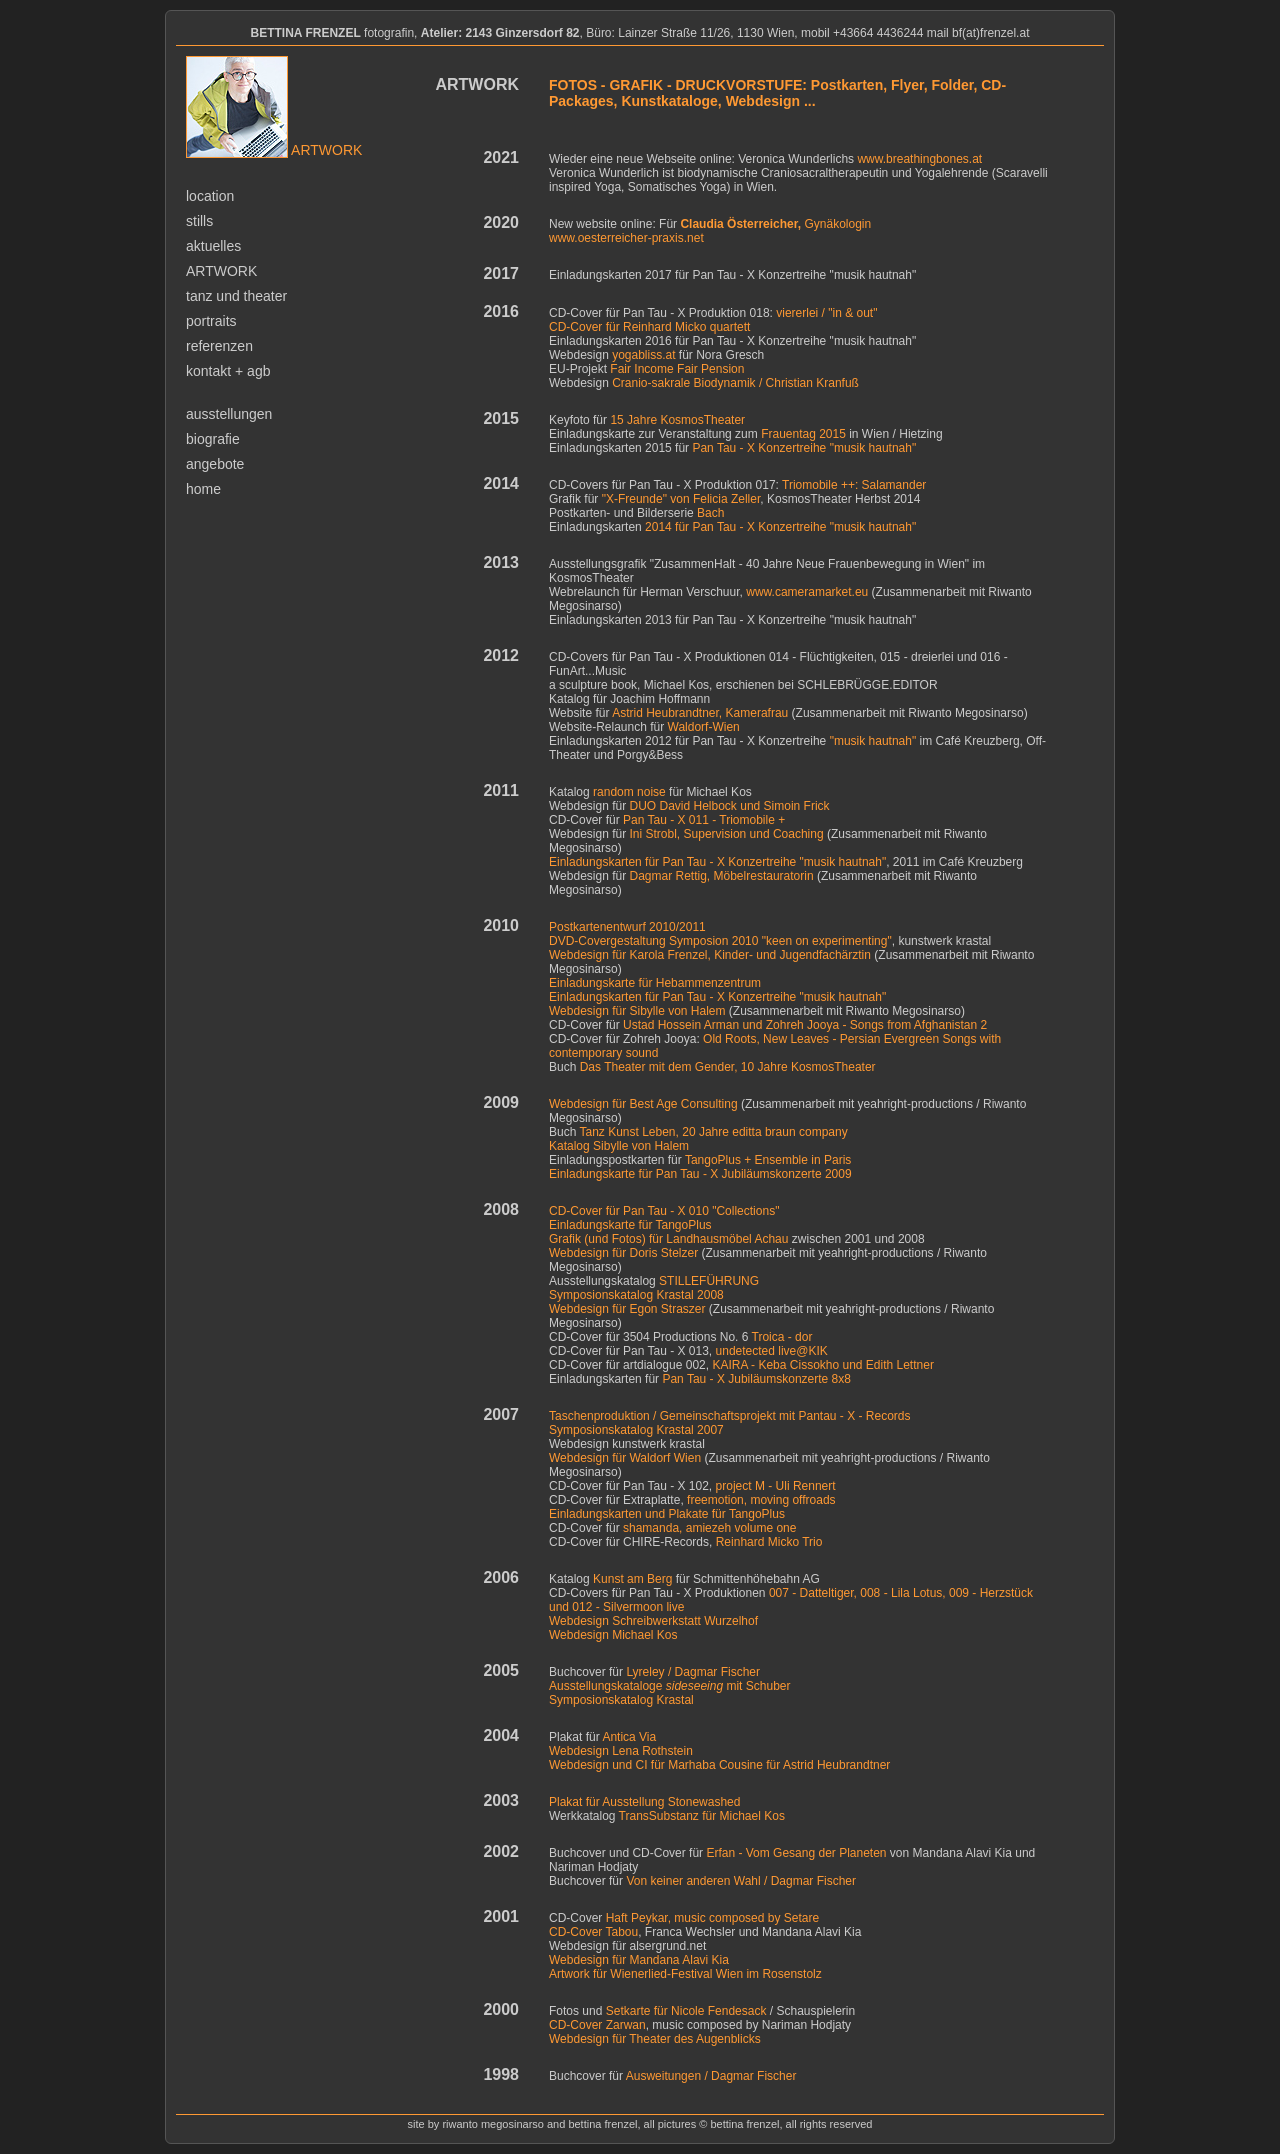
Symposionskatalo (597, 1295)
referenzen (219, 346)
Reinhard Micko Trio (769, 1542)
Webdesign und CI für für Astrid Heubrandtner (719, 1765)
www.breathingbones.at (919, 159)
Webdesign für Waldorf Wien (625, 1458)
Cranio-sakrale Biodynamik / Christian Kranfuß (735, 383)
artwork (221, 271)
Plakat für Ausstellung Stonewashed (644, 1802)
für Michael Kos (702, 1816)
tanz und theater (236, 296)
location (210, 196)
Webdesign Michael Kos (613, 1635)
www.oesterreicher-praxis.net (626, 238)
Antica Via (629, 1737)
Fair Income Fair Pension (677, 369)
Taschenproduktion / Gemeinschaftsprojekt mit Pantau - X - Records (730, 1416)
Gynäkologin (775, 224)
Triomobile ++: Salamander (854, 485)
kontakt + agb (228, 371)
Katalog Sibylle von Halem (619, 1146)
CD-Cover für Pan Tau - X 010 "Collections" (664, 1211)
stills (199, 221)
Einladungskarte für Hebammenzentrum (655, 983)
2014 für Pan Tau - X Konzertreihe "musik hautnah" (780, 527)
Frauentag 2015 (803, 434)
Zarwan (626, 2025)
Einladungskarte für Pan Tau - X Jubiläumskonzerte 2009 (700, 1174)
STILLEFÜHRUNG (709, 1281)
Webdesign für (639, 1960)
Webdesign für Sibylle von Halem (637, 1011)
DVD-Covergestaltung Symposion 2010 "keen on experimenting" (720, 941)
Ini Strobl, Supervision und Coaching (727, 834)
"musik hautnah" (873, 741)
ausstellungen (229, 414)
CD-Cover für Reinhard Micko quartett (649, 327)
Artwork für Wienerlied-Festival (685, 1974)
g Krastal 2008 (684, 1295)
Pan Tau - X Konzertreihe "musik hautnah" (804, 448)
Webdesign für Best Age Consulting (643, 1104)
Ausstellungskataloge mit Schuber (669, 1686)
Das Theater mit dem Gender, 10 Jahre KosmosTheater (728, 1067)
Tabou (621, 1932)
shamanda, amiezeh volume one (709, 1528)
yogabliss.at (643, 355)
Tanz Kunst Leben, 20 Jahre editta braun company (713, 1132)
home (203, 489)
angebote (215, 464)
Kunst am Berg (632, 1579)
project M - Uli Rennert (776, 1486)
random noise (629, 792)
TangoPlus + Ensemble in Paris (768, 1160)
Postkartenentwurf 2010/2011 (627, 927)
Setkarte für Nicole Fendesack (686, 2011)
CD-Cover (577, 1932)
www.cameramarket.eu (807, 592)
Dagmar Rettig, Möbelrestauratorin (722, 876)
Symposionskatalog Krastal (621, 1700)
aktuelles (213, 246)
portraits (211, 321)
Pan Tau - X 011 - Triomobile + (704, 820)
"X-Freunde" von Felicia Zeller (681, 499)
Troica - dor (782, 1337)
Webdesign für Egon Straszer (627, 1309)
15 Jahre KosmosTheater (677, 420)
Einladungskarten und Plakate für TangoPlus (667, 1514)
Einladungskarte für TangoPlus (630, 1225)
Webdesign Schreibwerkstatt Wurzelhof (653, 1621)
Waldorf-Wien (704, 727)
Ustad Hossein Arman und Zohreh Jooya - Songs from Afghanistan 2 (805, 1025)
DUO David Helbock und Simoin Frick (730, 806)
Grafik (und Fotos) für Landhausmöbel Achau (668, 1239)
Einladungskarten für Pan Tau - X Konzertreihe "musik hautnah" (717, 862)
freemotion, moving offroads (761, 1500)
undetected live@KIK (772, 1351)
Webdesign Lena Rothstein (621, 1751)
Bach (710, 513)
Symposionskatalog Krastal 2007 (636, 1430)
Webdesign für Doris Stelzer (623, 1253)
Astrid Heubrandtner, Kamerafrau (698, 713)
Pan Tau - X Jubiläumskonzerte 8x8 (756, 1379)
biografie (213, 439)
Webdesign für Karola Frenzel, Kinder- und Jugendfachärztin (710, 955)
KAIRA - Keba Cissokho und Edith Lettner (822, 1365)
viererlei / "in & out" (826, 313)
